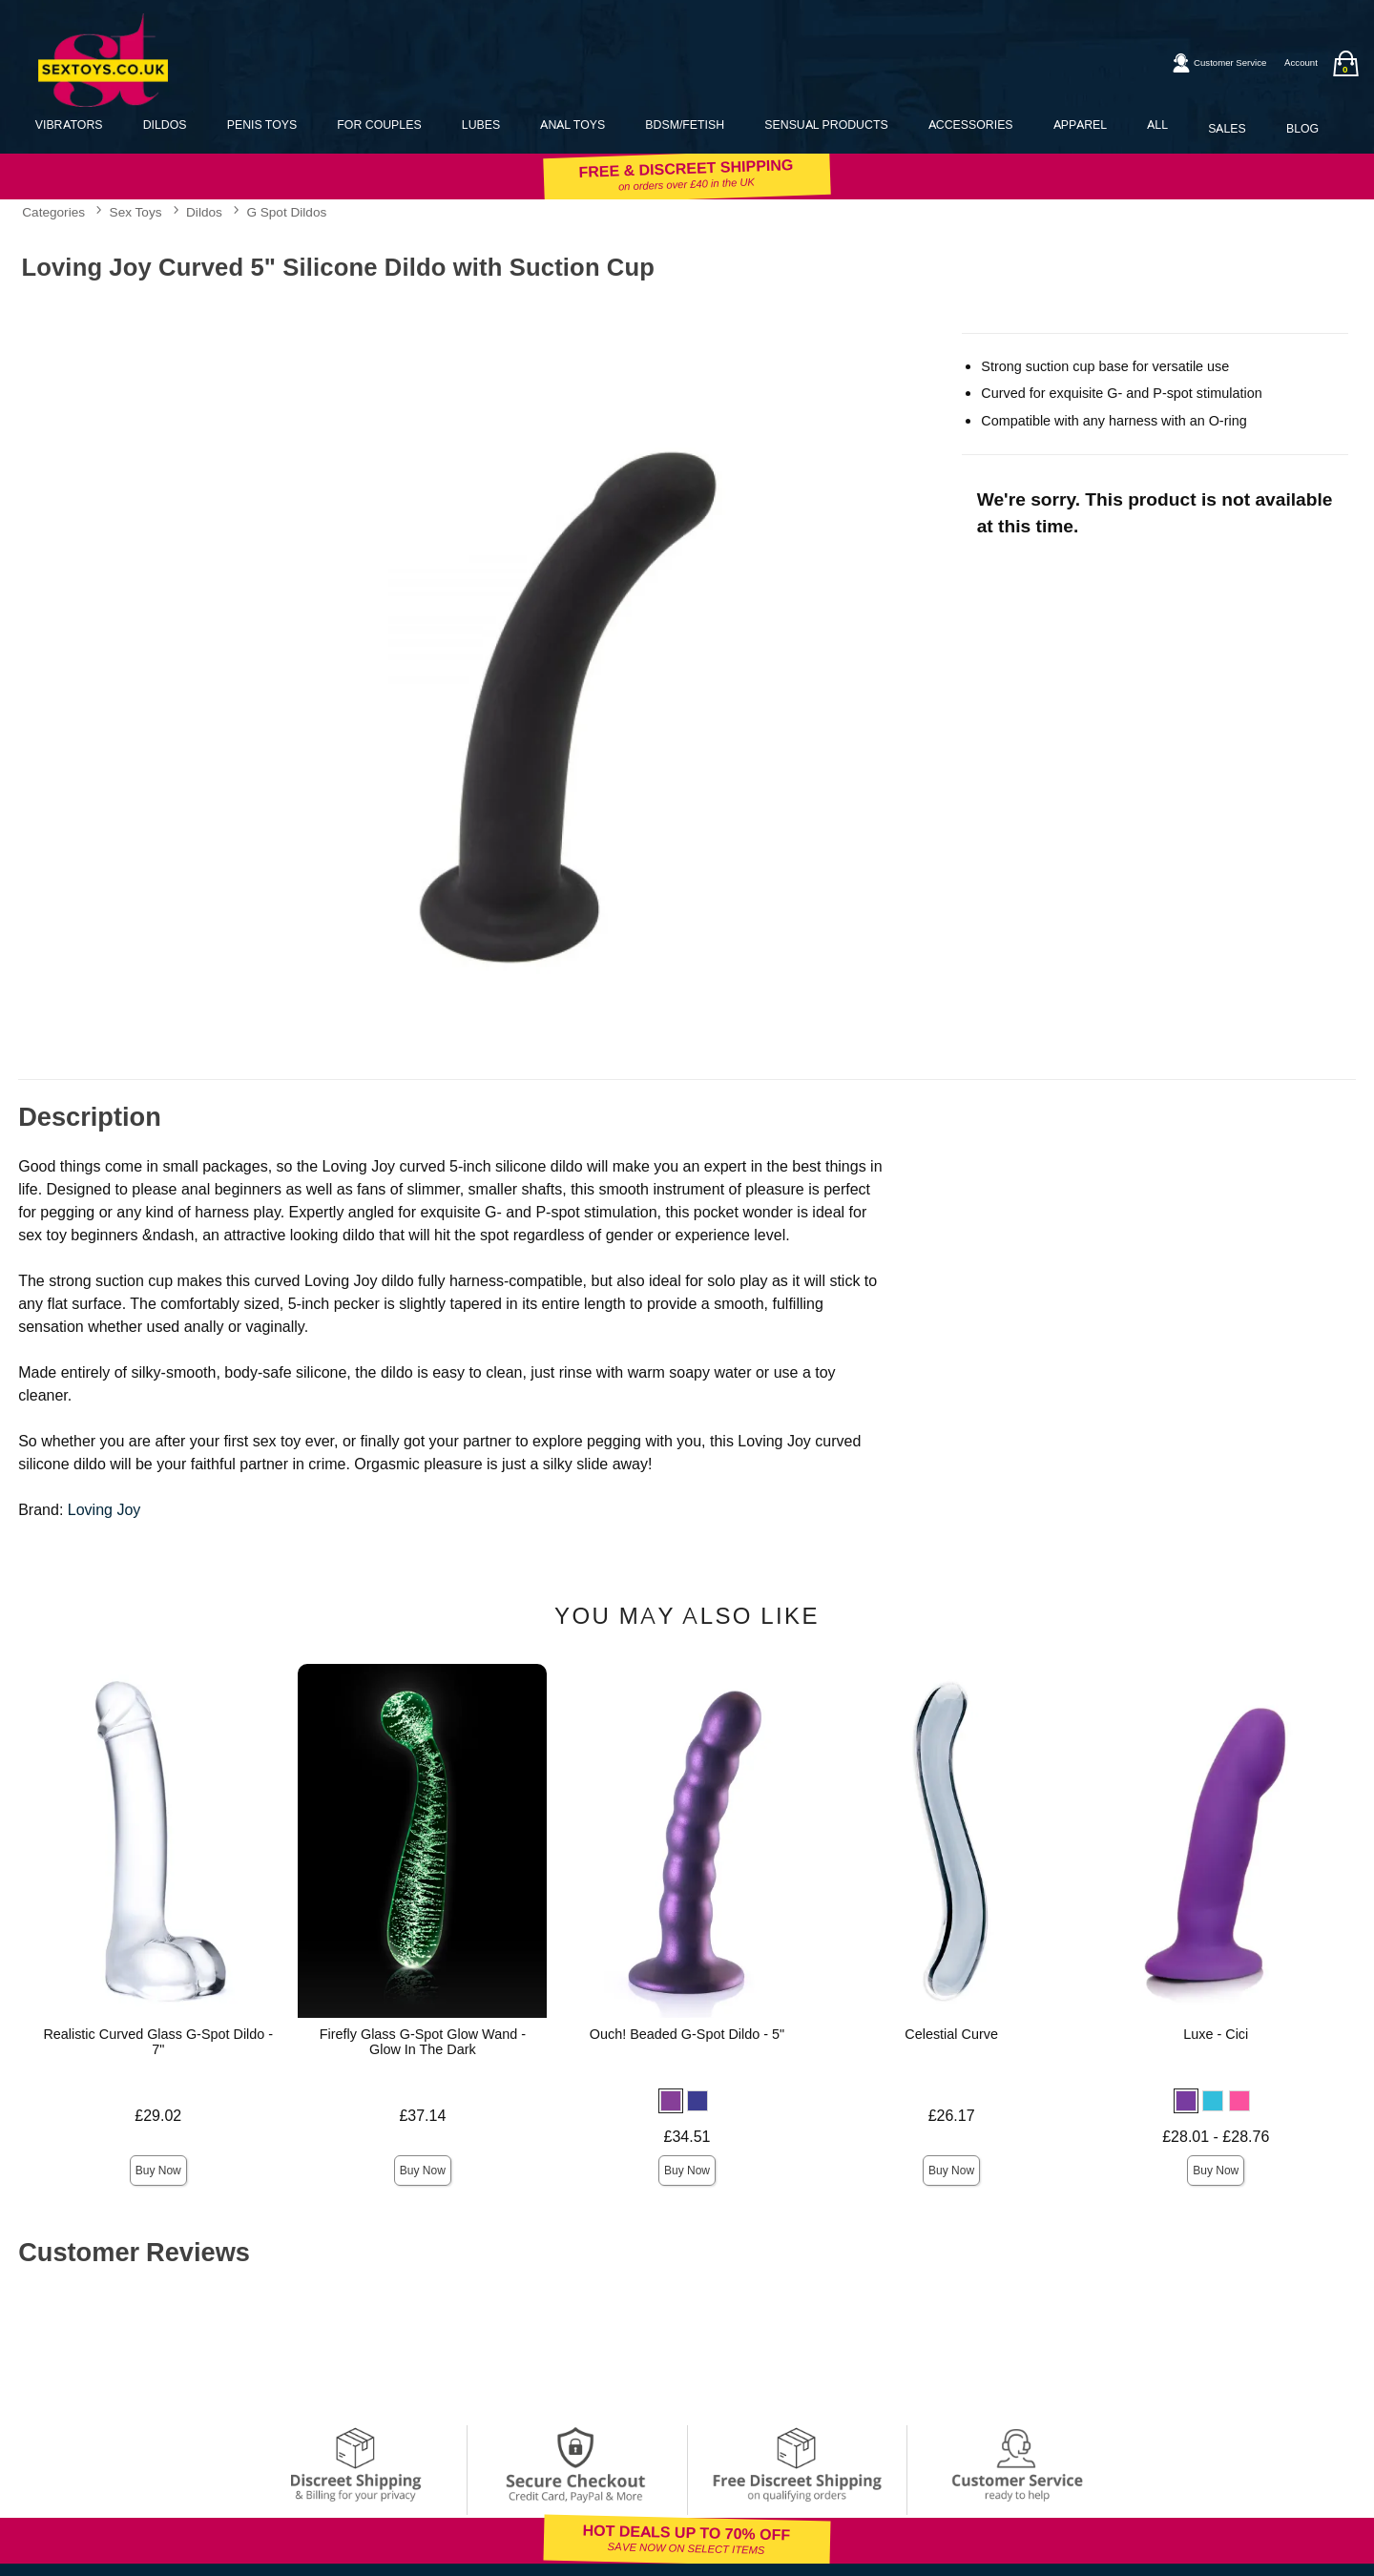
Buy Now (158, 2170)
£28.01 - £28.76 (1215, 2137)
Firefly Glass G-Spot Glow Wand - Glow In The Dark (423, 2041)
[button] (670, 2100)
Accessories (970, 124)
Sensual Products (825, 124)
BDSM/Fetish (684, 124)
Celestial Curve (951, 2034)
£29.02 (158, 2116)
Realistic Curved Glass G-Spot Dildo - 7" (158, 2041)
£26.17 (951, 2116)
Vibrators (69, 124)
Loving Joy (104, 1510)
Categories (53, 211)
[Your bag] (1345, 63)
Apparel (1080, 124)
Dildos (165, 124)
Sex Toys (136, 211)
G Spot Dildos (286, 211)
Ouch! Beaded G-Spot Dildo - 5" (687, 2034)
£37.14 (422, 2116)
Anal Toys (572, 124)
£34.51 (687, 2137)
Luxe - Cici (1215, 2034)
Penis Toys (262, 124)
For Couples (379, 124)
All (1157, 124)
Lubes (481, 124)
